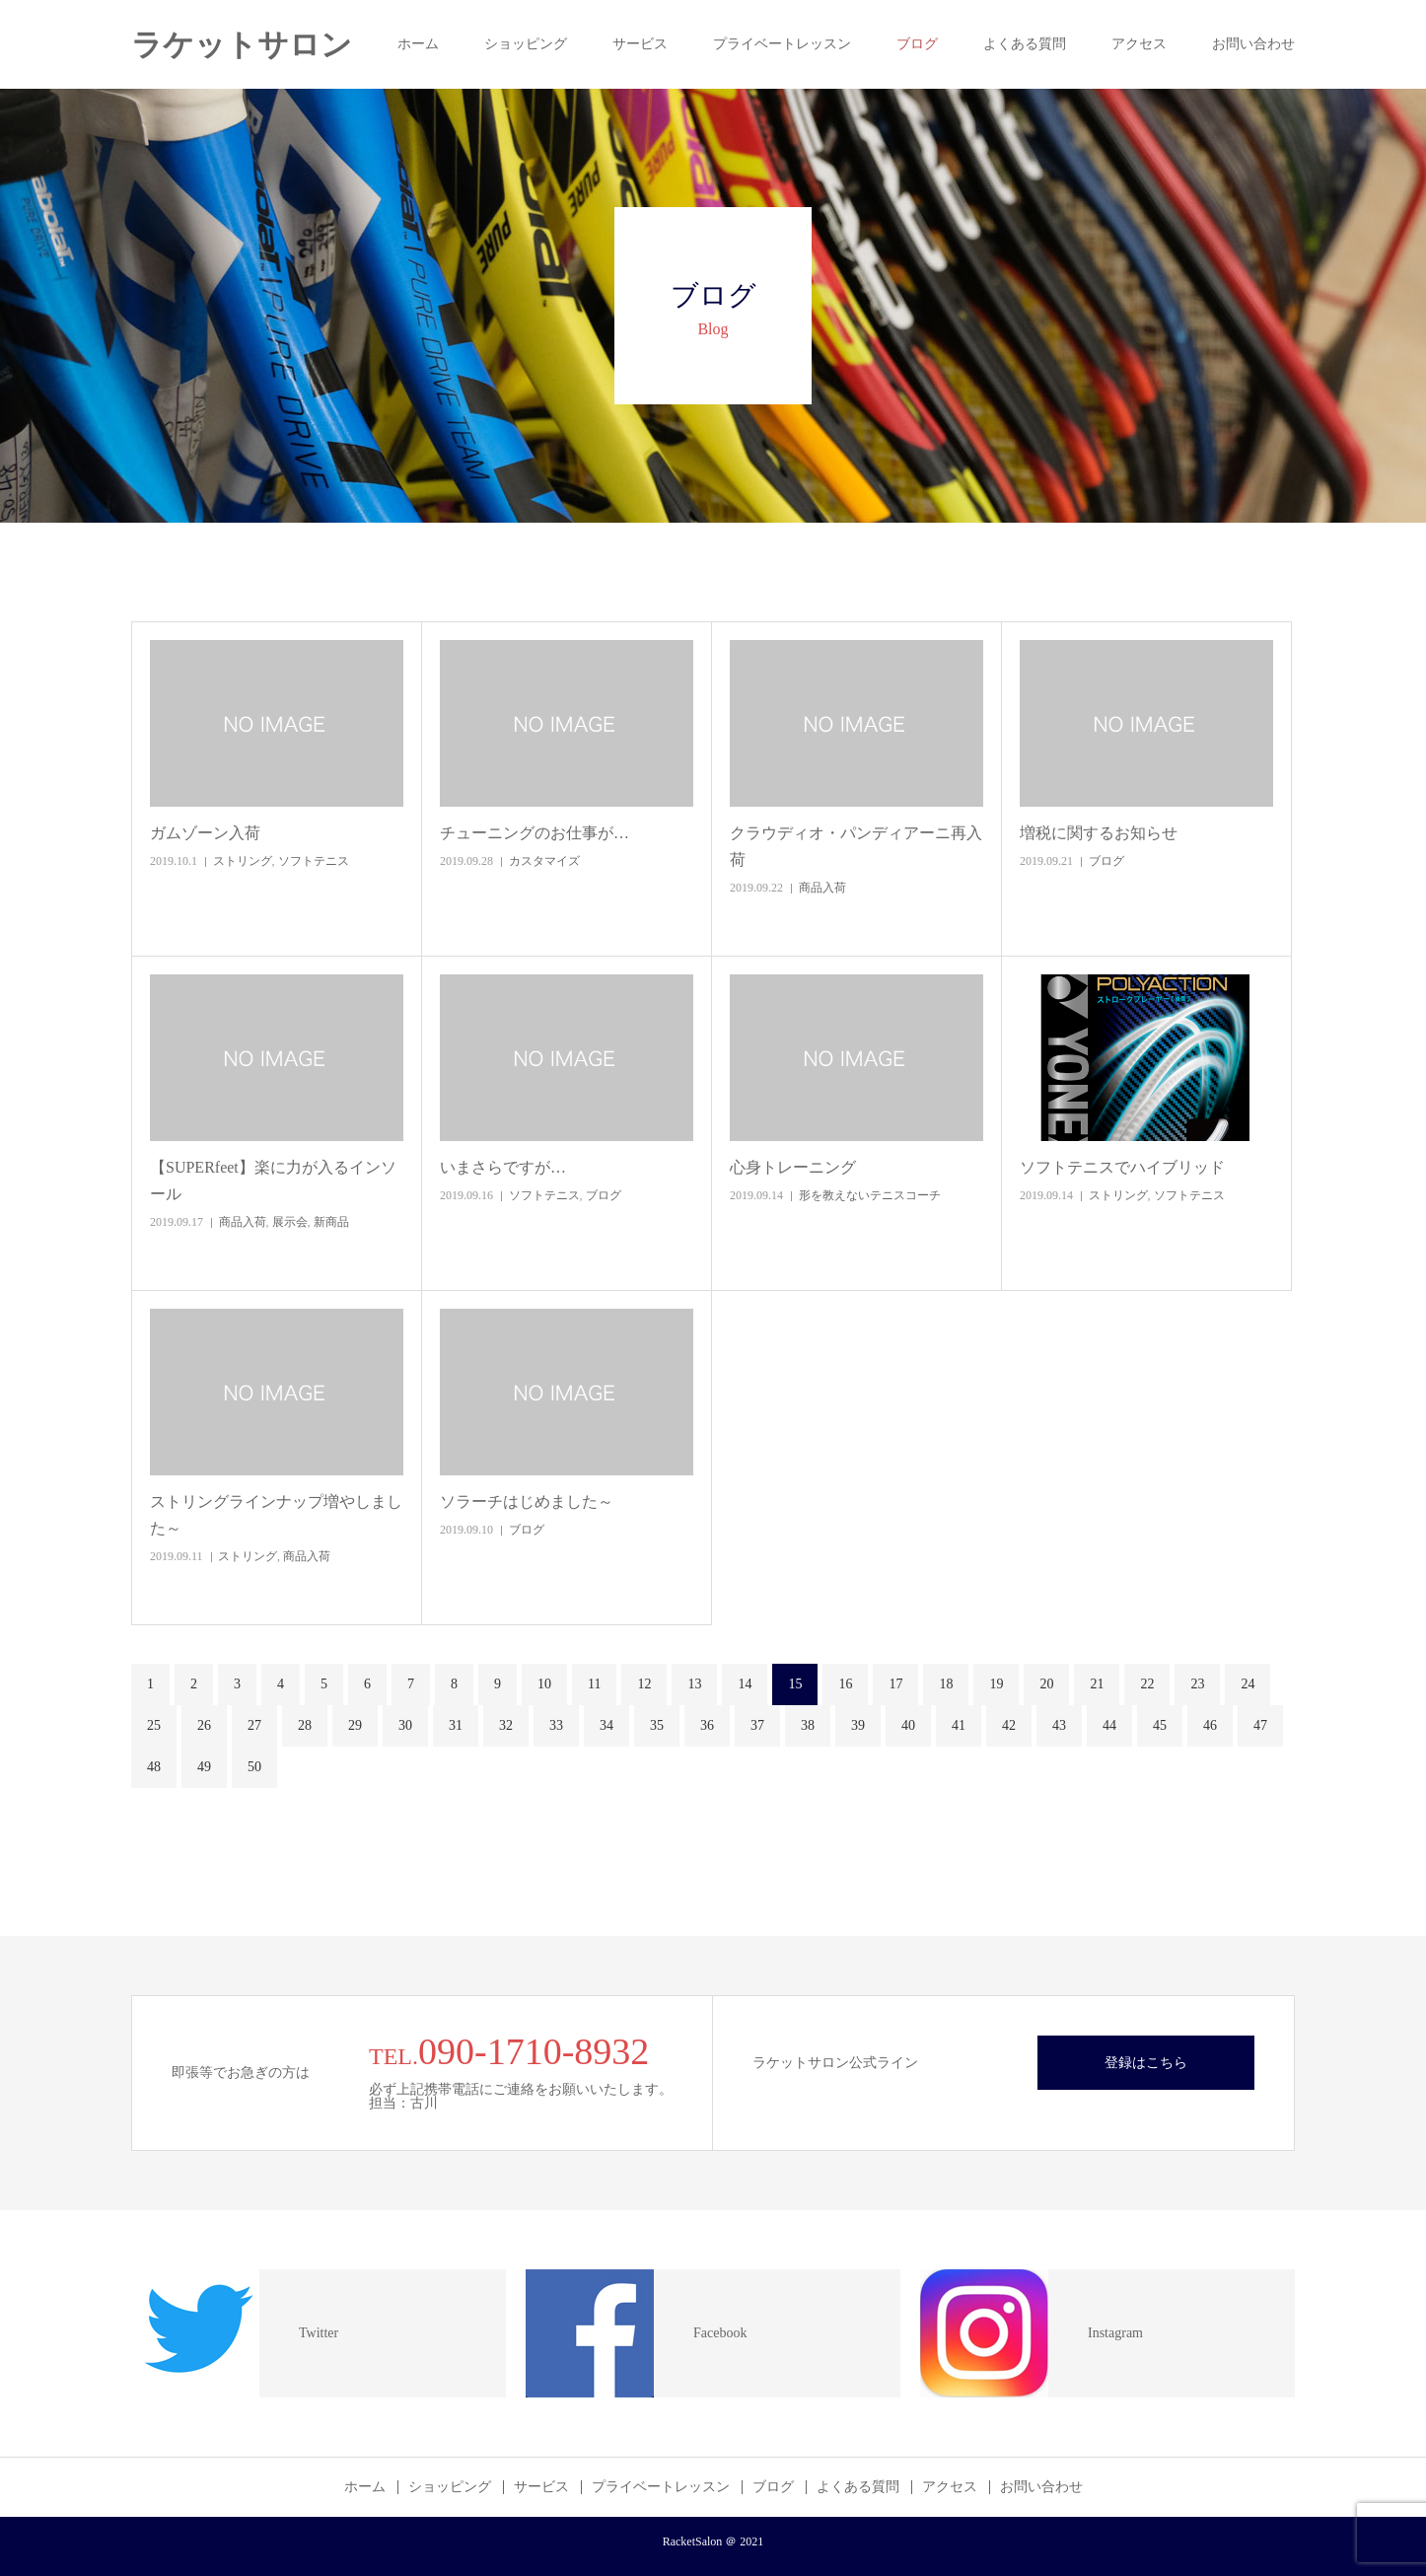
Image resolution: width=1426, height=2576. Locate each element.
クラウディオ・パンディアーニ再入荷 (856, 846)
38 (808, 1725)
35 (657, 1725)
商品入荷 (822, 887)
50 (254, 1766)
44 (1109, 1725)
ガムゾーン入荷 (205, 832)
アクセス (1139, 43)
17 (895, 1684)
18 (946, 1684)
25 (154, 1725)
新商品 (331, 1222)
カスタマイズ (544, 861)
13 (694, 1684)
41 (958, 1725)
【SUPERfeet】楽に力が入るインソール (273, 1180)
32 (506, 1725)
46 (1210, 1725)
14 (744, 1684)
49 (204, 1766)
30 (405, 1725)
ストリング (242, 861)
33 (556, 1725)
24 (1247, 1684)
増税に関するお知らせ (1098, 832)
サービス (640, 43)
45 (1160, 1725)
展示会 (290, 1222)
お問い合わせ (1253, 43)
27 (254, 1725)
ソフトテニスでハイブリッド (1122, 1167)
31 (456, 1725)
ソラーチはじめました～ (526, 1501)
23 (1197, 1684)
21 (1097, 1684)
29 (355, 1725)
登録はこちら (1146, 2062)
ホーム (418, 43)
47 (1260, 1725)
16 (845, 1684)
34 (606, 1725)
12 (644, 1684)
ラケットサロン (241, 45)
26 (204, 1725)
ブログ (917, 43)
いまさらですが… (503, 1167)
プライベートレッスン (782, 43)
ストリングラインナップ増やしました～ (276, 1515)
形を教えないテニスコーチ (870, 1195)
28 (305, 1725)
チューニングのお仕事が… (534, 832)
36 (707, 1725)
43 (1059, 1725)
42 (1009, 1725)
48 (154, 1766)
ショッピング (525, 43)
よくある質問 (1024, 43)
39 (858, 1725)
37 (757, 1725)
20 (1046, 1684)
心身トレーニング (793, 1167)
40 (908, 1725)
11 (594, 1684)
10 (544, 1684)
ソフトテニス (313, 861)
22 (1147, 1684)
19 (996, 1684)
